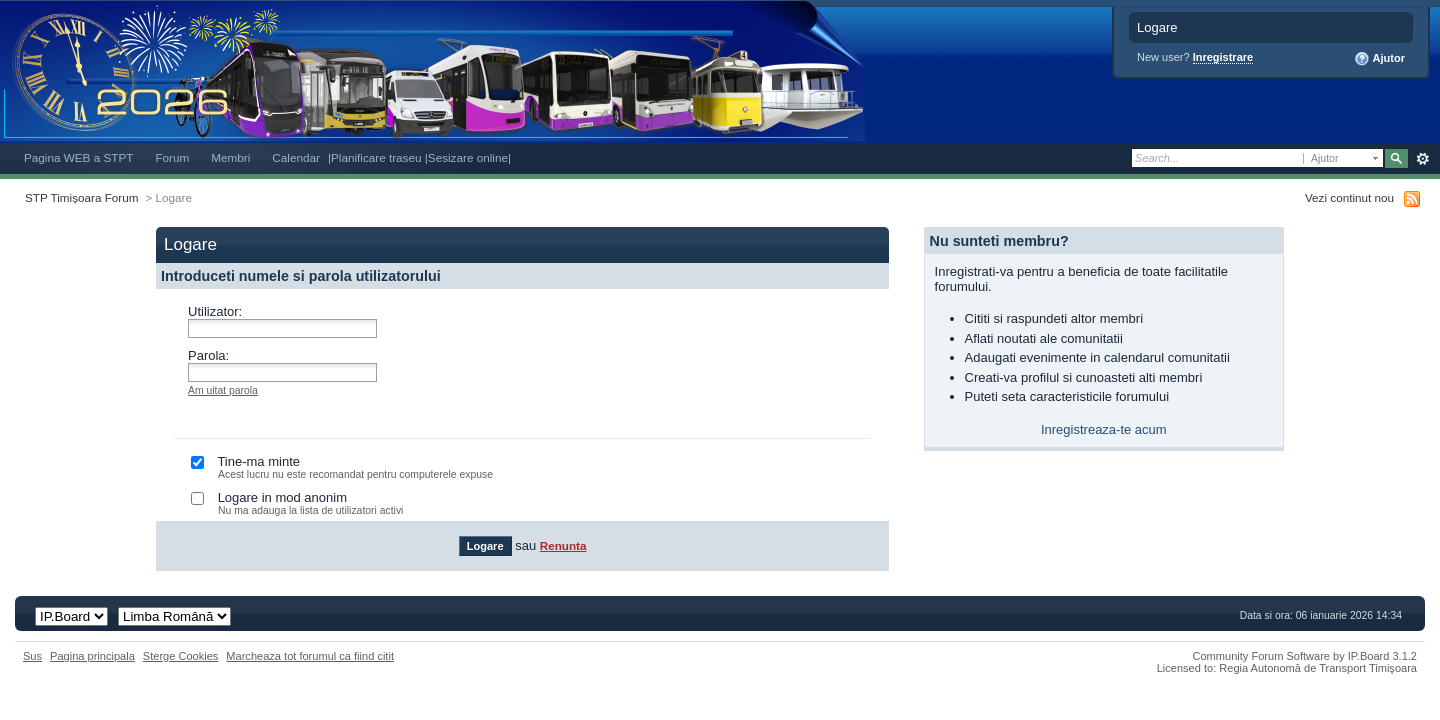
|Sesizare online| (468, 157)
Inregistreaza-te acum (1104, 429)
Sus (32, 656)
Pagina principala (92, 656)
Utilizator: (215, 311)
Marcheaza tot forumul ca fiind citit (310, 656)
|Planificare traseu (376, 157)
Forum (172, 157)
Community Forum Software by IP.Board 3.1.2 (1304, 656)
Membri (230, 157)
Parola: (208, 355)
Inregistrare (1223, 57)
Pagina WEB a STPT (78, 157)
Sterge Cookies (181, 656)
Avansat (1422, 159)
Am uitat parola (223, 390)
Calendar (296, 157)
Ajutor (1379, 59)
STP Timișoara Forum (81, 197)
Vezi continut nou (1349, 197)
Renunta (563, 545)
